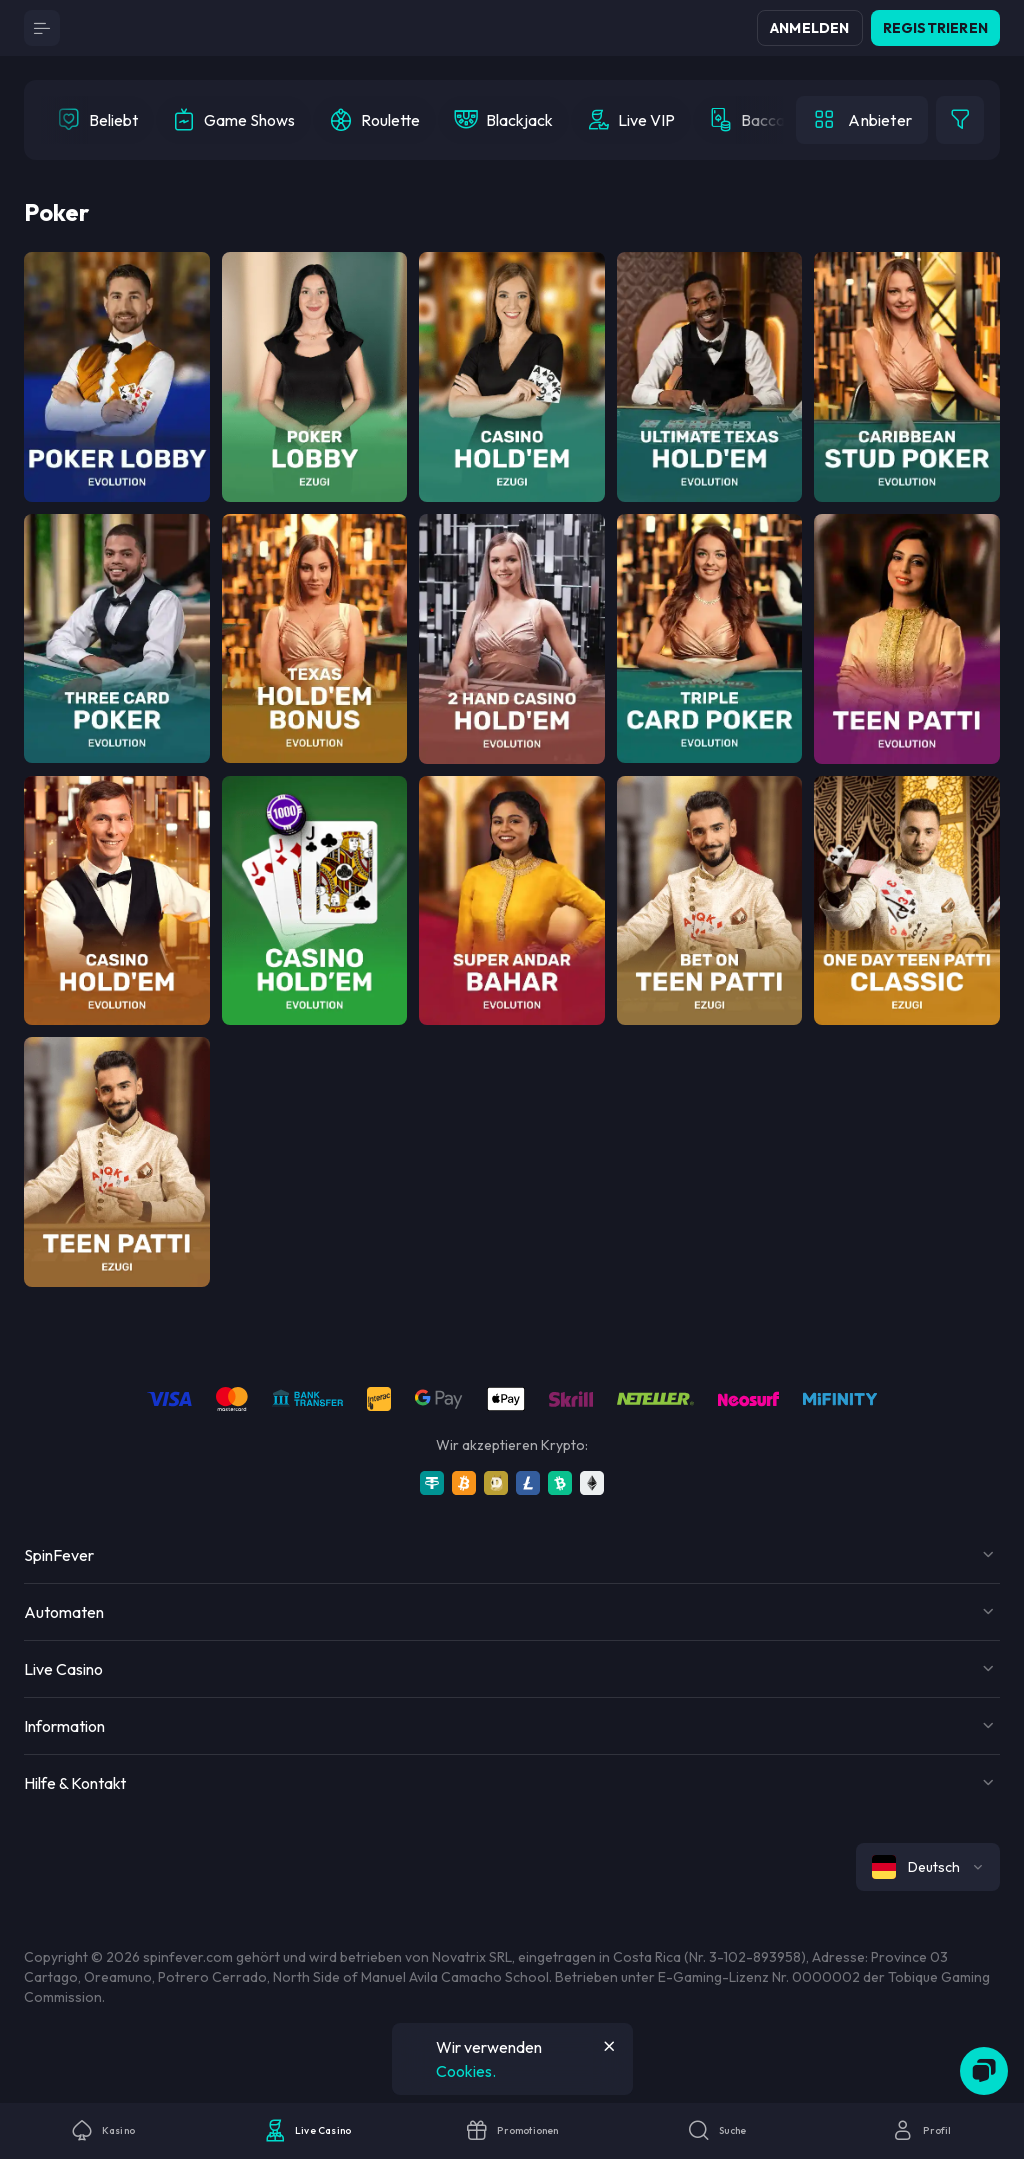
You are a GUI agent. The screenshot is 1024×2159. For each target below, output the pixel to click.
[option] (97, 120)
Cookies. (466, 2071)
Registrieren (935, 28)
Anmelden (810, 28)
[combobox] (928, 1867)
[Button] (42, 28)
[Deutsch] (928, 1867)
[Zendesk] (984, 2071)
